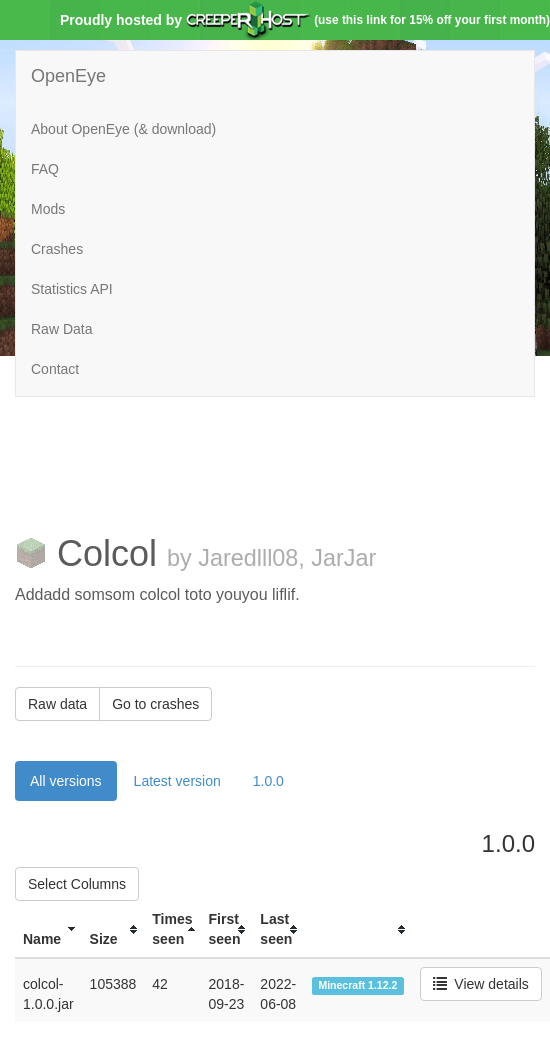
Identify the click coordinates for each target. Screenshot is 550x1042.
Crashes (57, 249)
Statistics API (72, 289)
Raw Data (61, 329)
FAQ (45, 169)
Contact (55, 369)
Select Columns (77, 884)
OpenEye (68, 76)
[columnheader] (48, 929)
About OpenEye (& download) (123, 129)
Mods (48, 209)
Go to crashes (155, 704)
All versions (66, 781)
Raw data (57, 704)
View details (481, 984)
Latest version (177, 781)
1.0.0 (268, 781)
